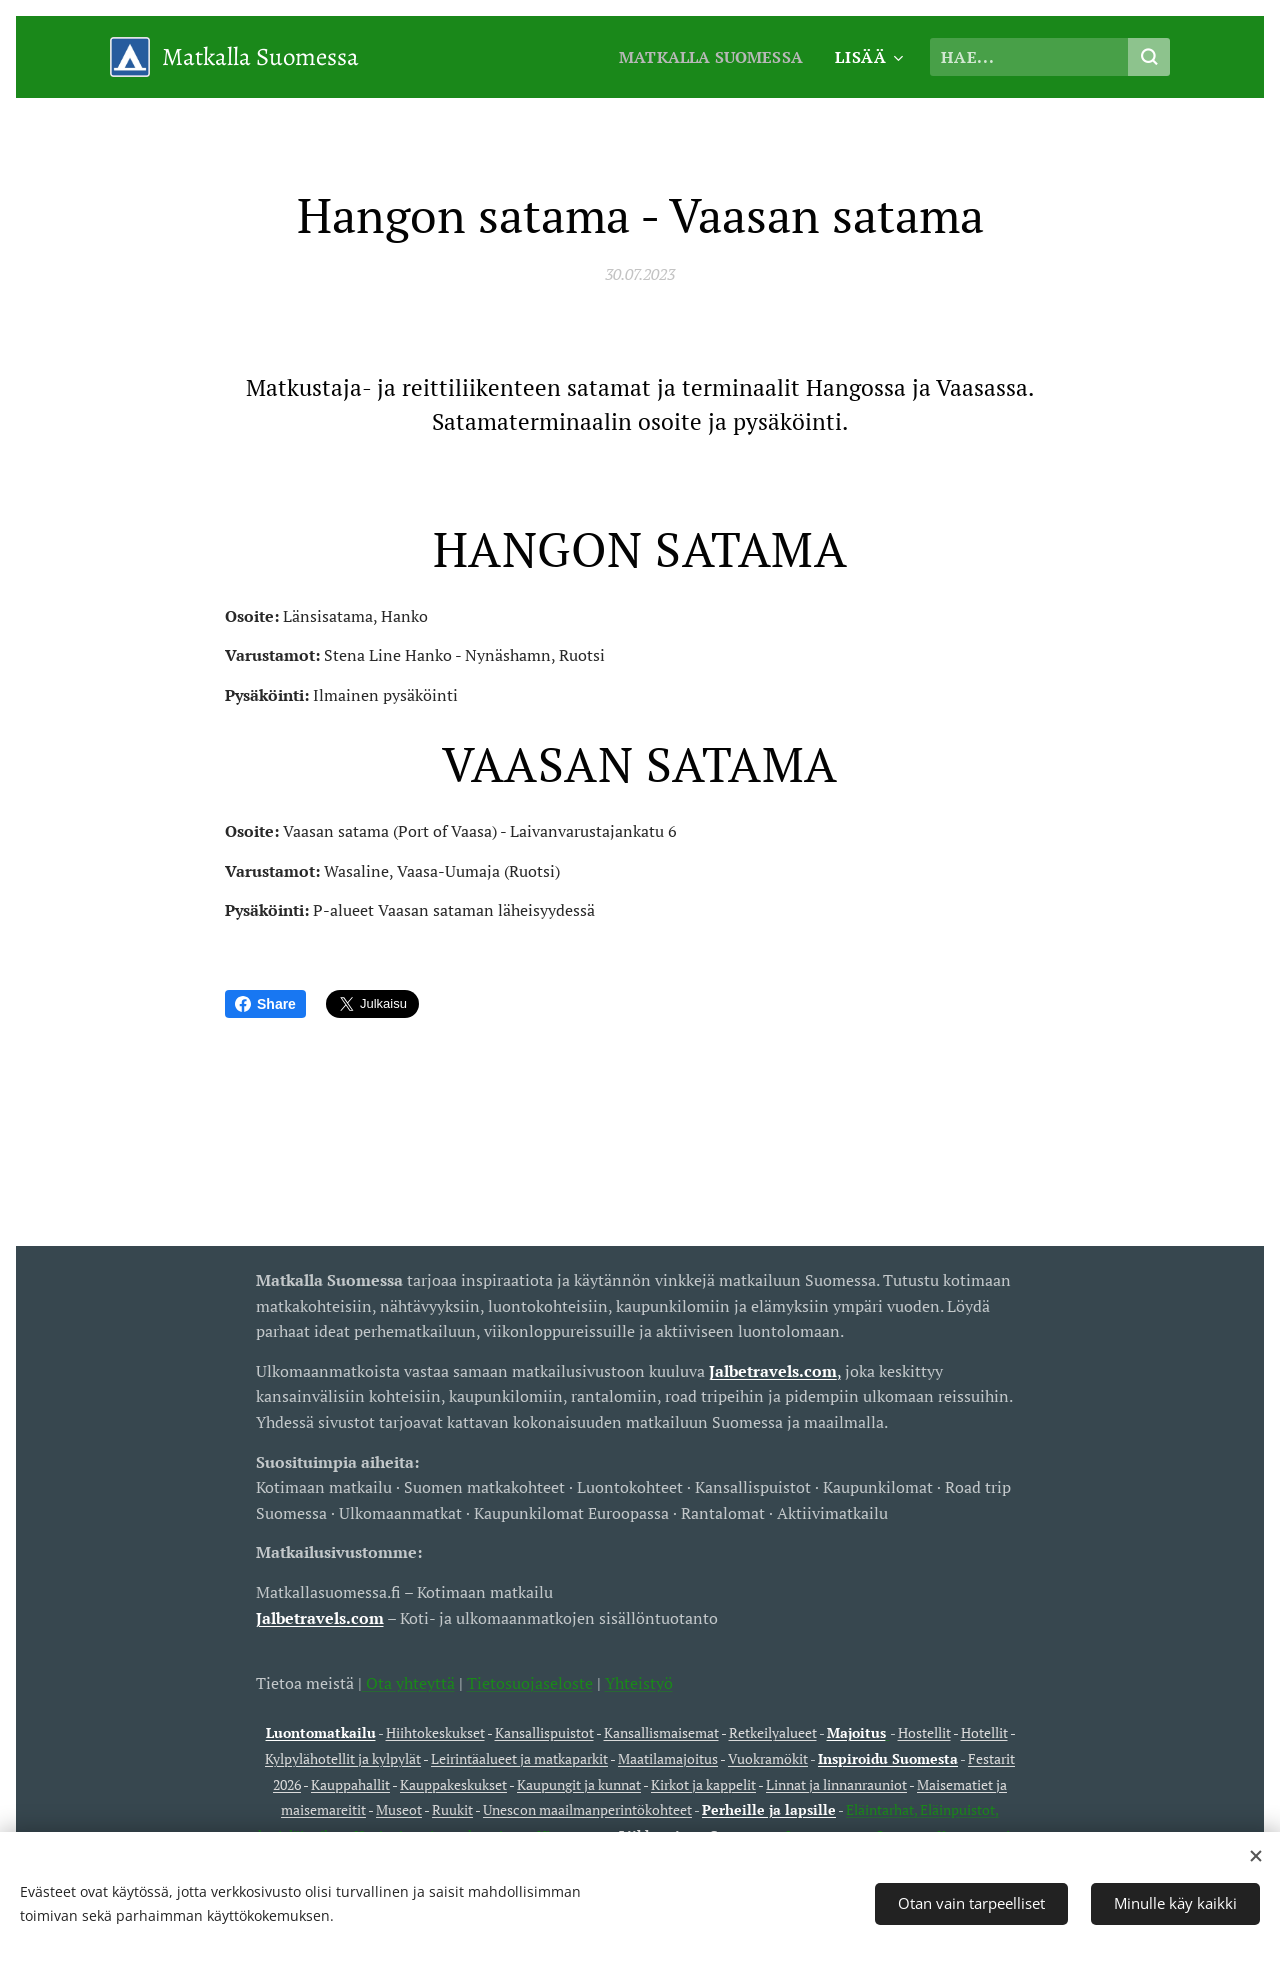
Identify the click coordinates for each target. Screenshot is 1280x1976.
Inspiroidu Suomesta (888, 1758)
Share (265, 1004)
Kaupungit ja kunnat (579, 1783)
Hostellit (924, 1732)
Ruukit (452, 1809)
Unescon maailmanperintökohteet (587, 1809)
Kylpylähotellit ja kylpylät (343, 1758)
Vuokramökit (768, 1758)
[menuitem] (711, 57)
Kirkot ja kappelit (703, 1783)
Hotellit (984, 1732)
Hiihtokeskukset (435, 1732)
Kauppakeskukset (453, 1783)
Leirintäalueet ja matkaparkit (519, 1758)
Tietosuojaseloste (530, 1682)
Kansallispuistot (544, 1732)
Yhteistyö (639, 1682)
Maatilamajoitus (668, 1758)
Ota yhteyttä (408, 1682)
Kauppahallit (350, 1783)
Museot (399, 1809)
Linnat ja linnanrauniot (836, 1783)
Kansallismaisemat (661, 1732)
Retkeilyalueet (773, 1732)
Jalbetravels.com (320, 1617)
